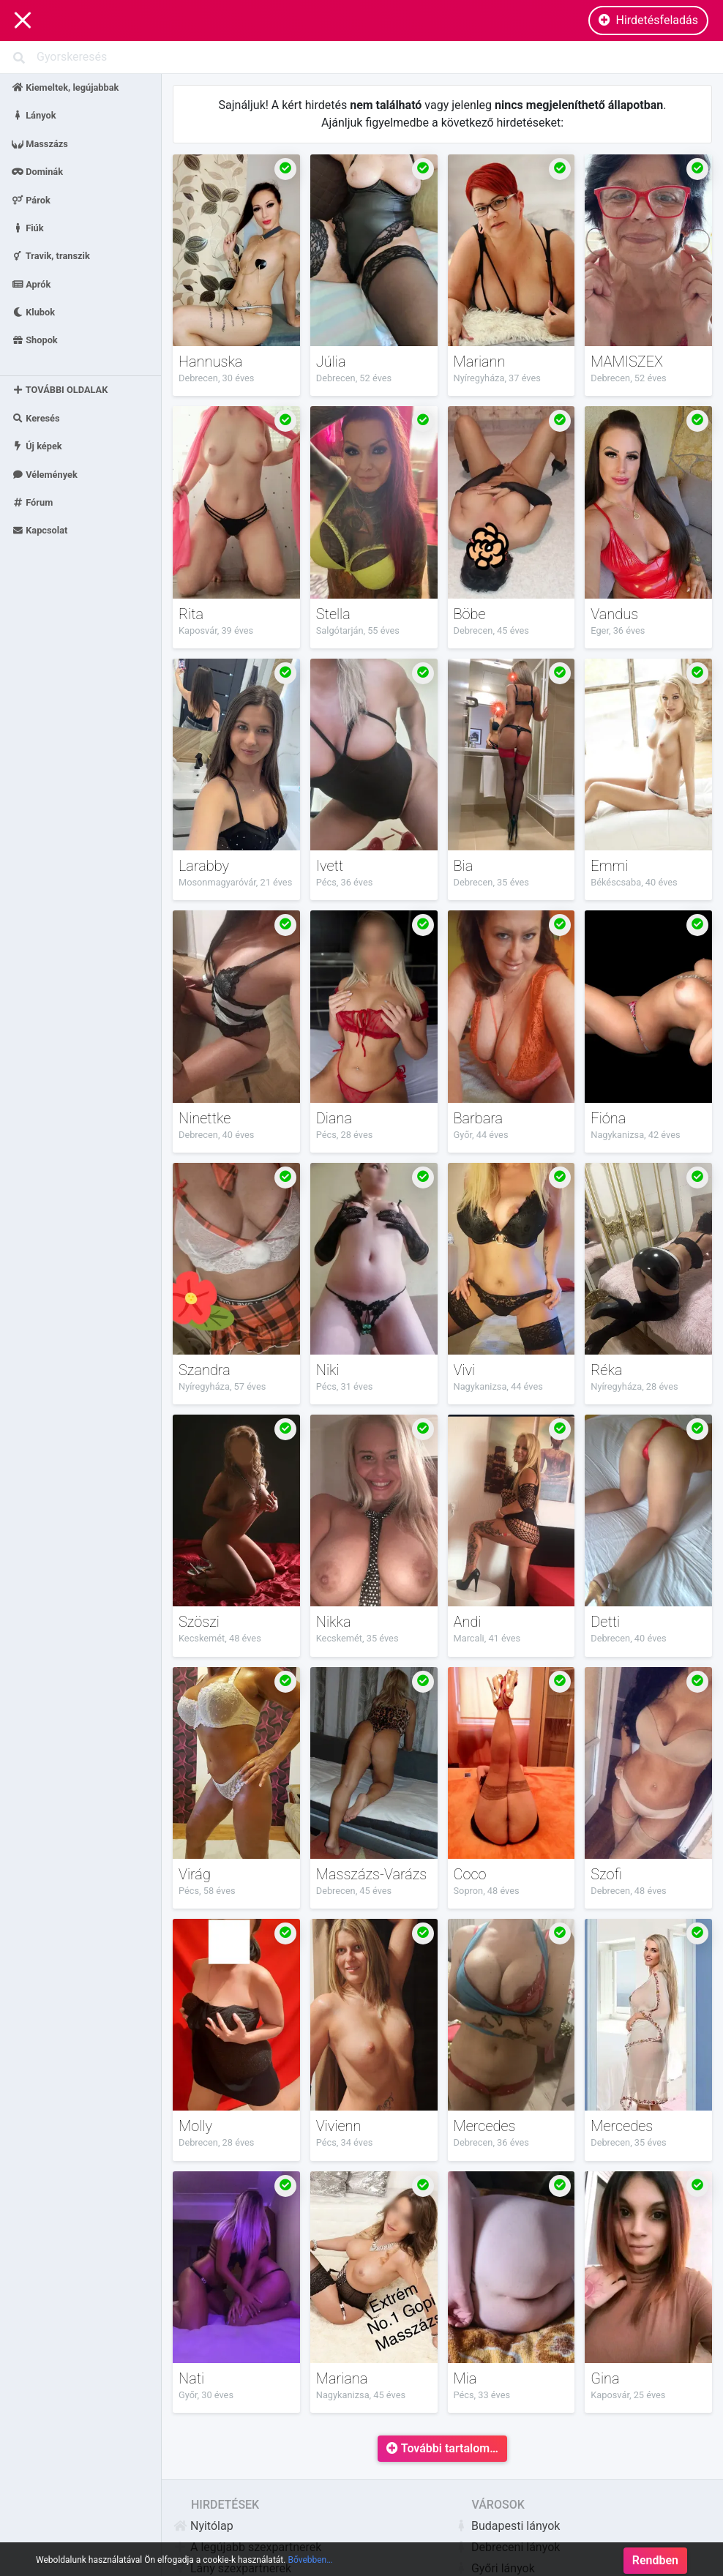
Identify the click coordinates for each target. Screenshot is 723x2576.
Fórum (32, 502)
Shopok (35, 339)
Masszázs (40, 143)
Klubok (33, 312)
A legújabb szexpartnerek (247, 2547)
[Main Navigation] (23, 21)
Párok (31, 199)
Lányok (34, 115)
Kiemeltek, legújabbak (65, 87)
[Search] (361, 57)
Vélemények (45, 473)
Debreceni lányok (507, 2547)
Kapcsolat (39, 530)
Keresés (36, 418)
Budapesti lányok (507, 2526)
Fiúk (28, 227)
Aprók (31, 283)
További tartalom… (442, 2448)
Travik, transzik (51, 255)
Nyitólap (203, 2526)
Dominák (37, 171)
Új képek (37, 446)
